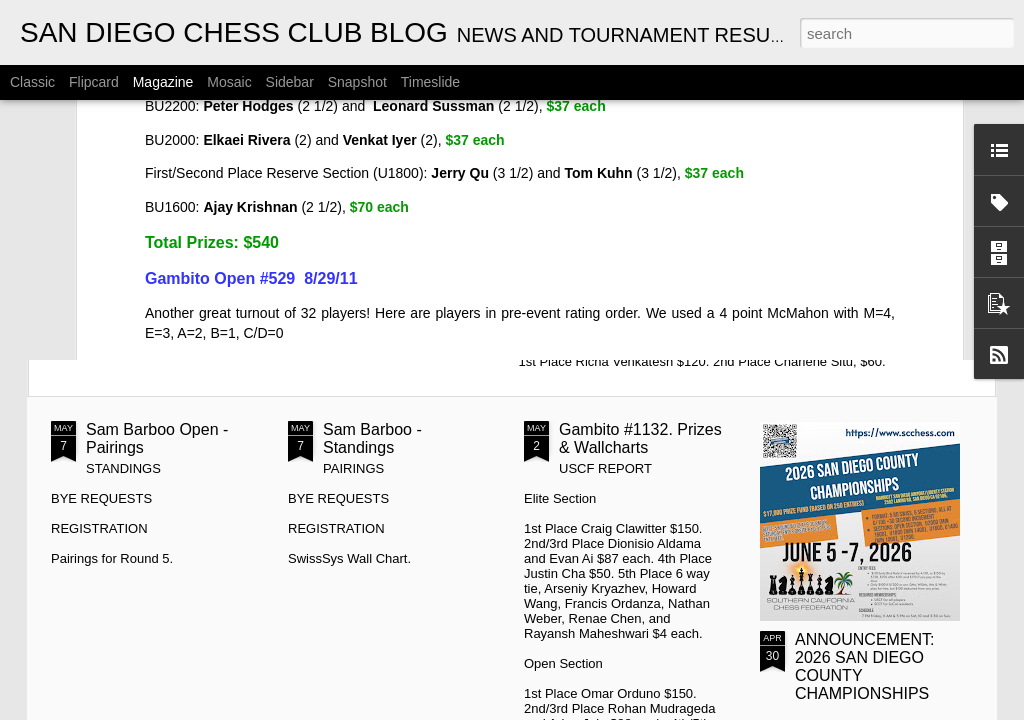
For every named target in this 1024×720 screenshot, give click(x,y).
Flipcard (94, 82)
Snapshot (357, 82)
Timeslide (430, 82)
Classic (32, 82)
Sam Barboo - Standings (372, 438)
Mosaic (229, 82)
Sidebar (290, 82)
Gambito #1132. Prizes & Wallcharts (640, 438)
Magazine (163, 82)
